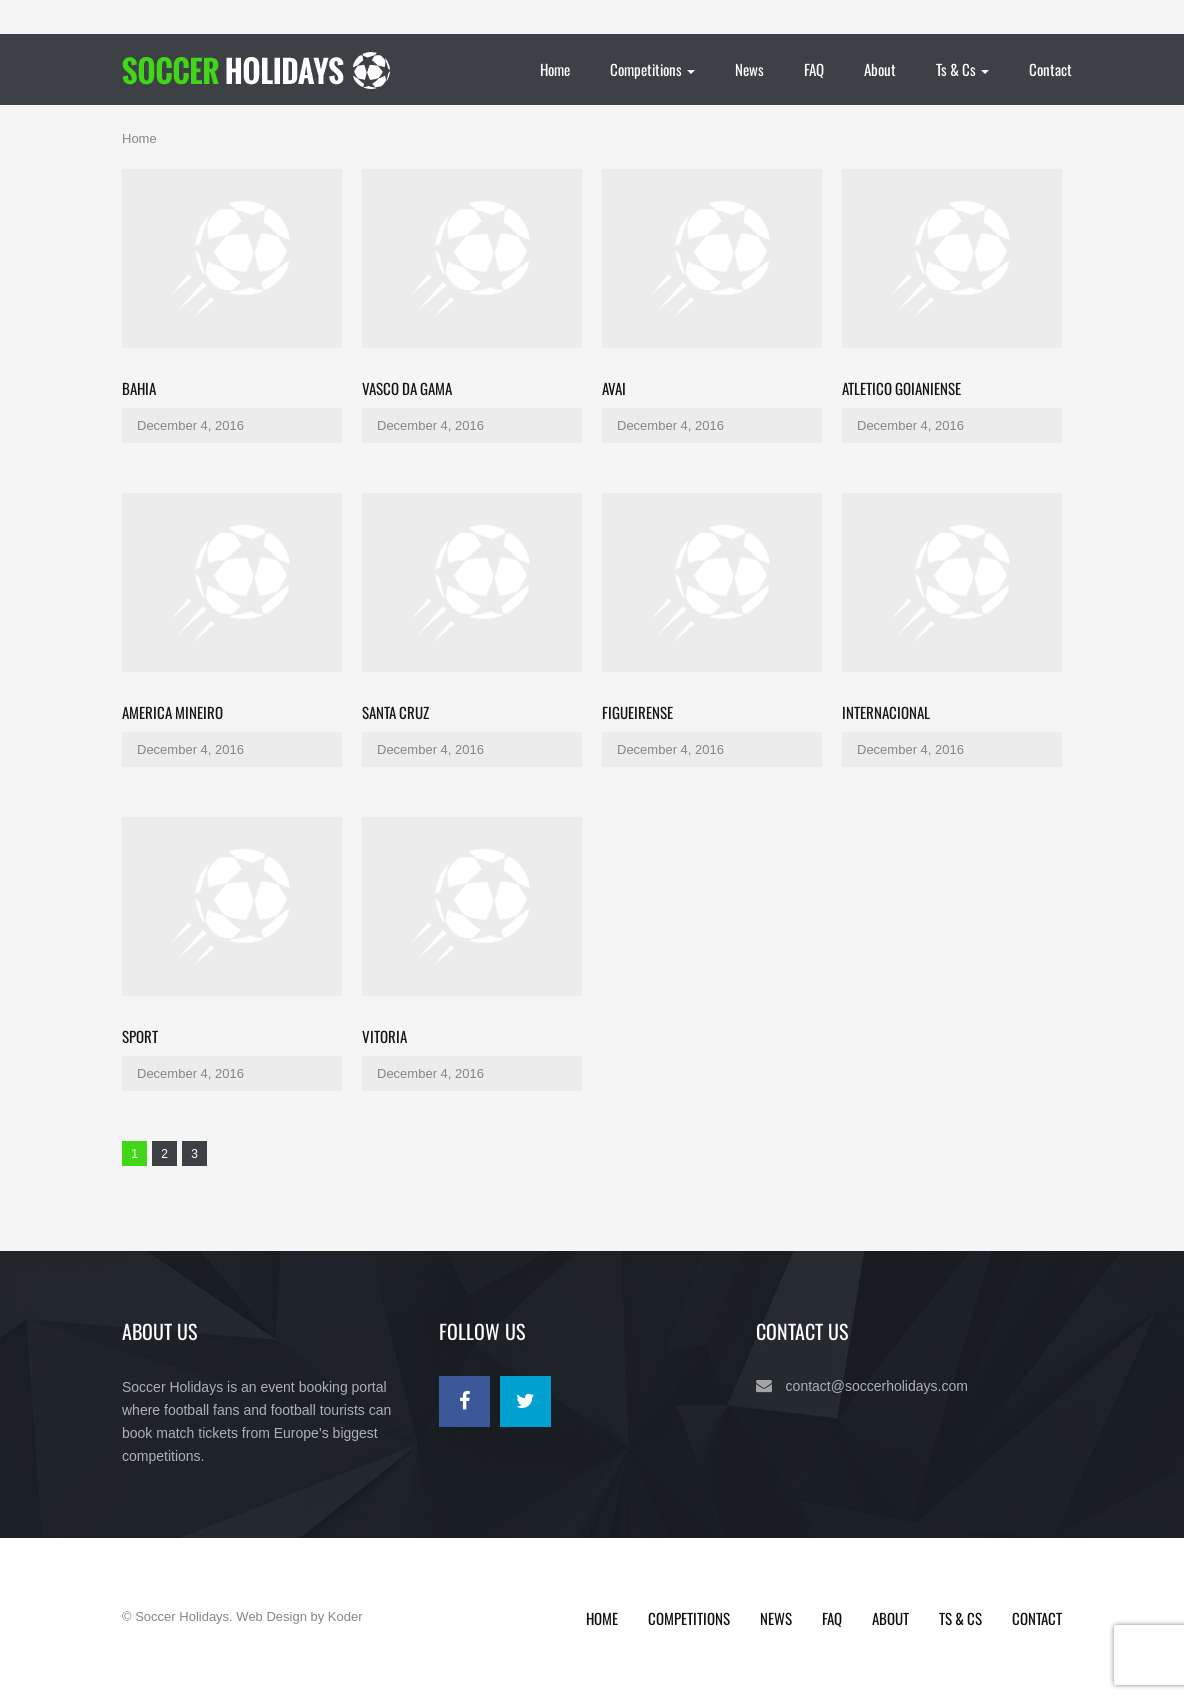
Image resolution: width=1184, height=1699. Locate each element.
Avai (614, 388)
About (880, 69)
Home (555, 69)
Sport (140, 1036)
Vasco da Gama (407, 388)
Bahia (139, 388)
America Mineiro (172, 712)
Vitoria (384, 1036)
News (749, 69)
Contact (1050, 69)
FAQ (814, 69)
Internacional (886, 712)
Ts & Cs (962, 69)
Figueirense (637, 712)
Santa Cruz (395, 712)
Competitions (652, 69)
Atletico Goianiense (901, 388)
